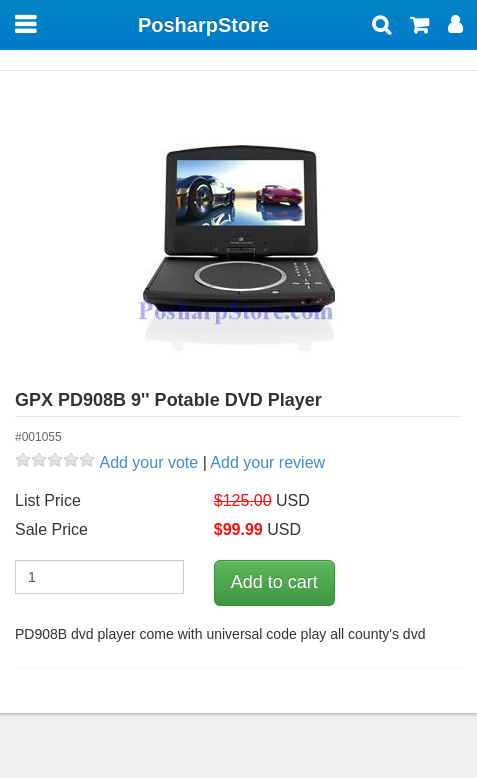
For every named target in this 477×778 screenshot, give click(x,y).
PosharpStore (203, 25)
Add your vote (148, 462)
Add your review (267, 462)
